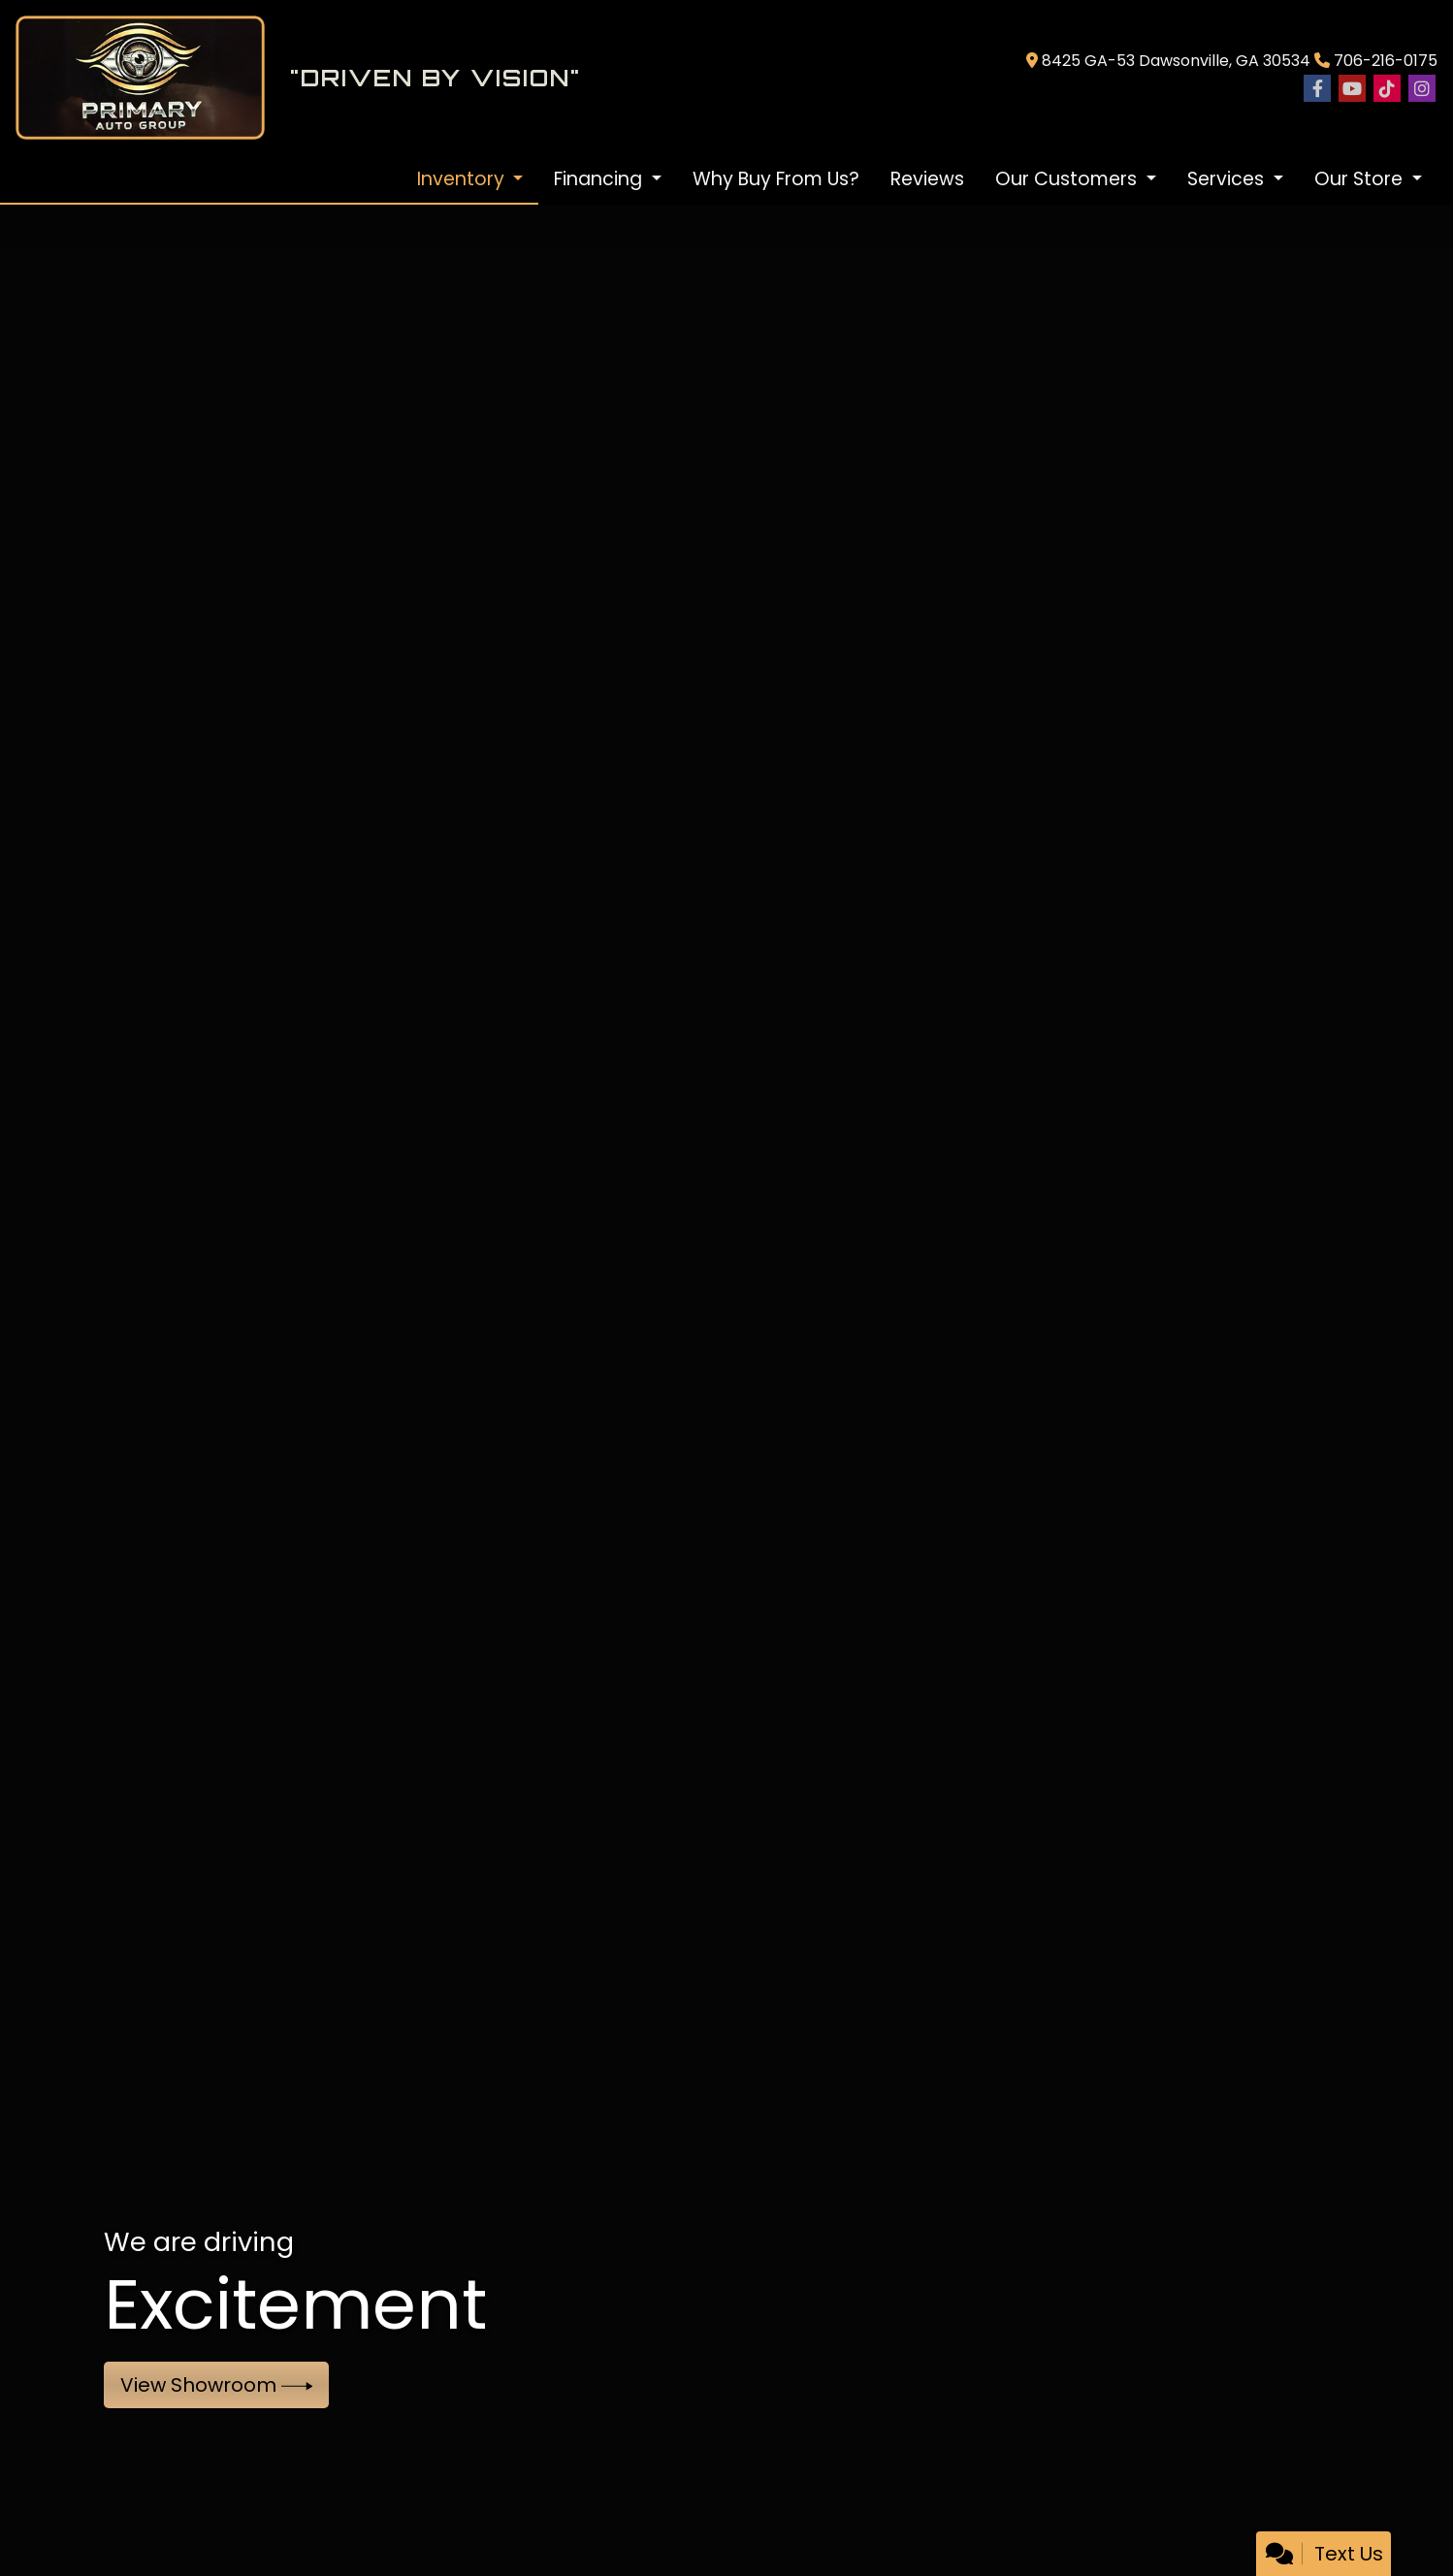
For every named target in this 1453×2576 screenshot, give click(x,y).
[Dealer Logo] (513, 77)
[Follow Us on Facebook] (1317, 89)
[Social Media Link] (1387, 89)
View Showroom (216, 2385)
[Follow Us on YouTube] (1352, 89)
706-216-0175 (1385, 60)
